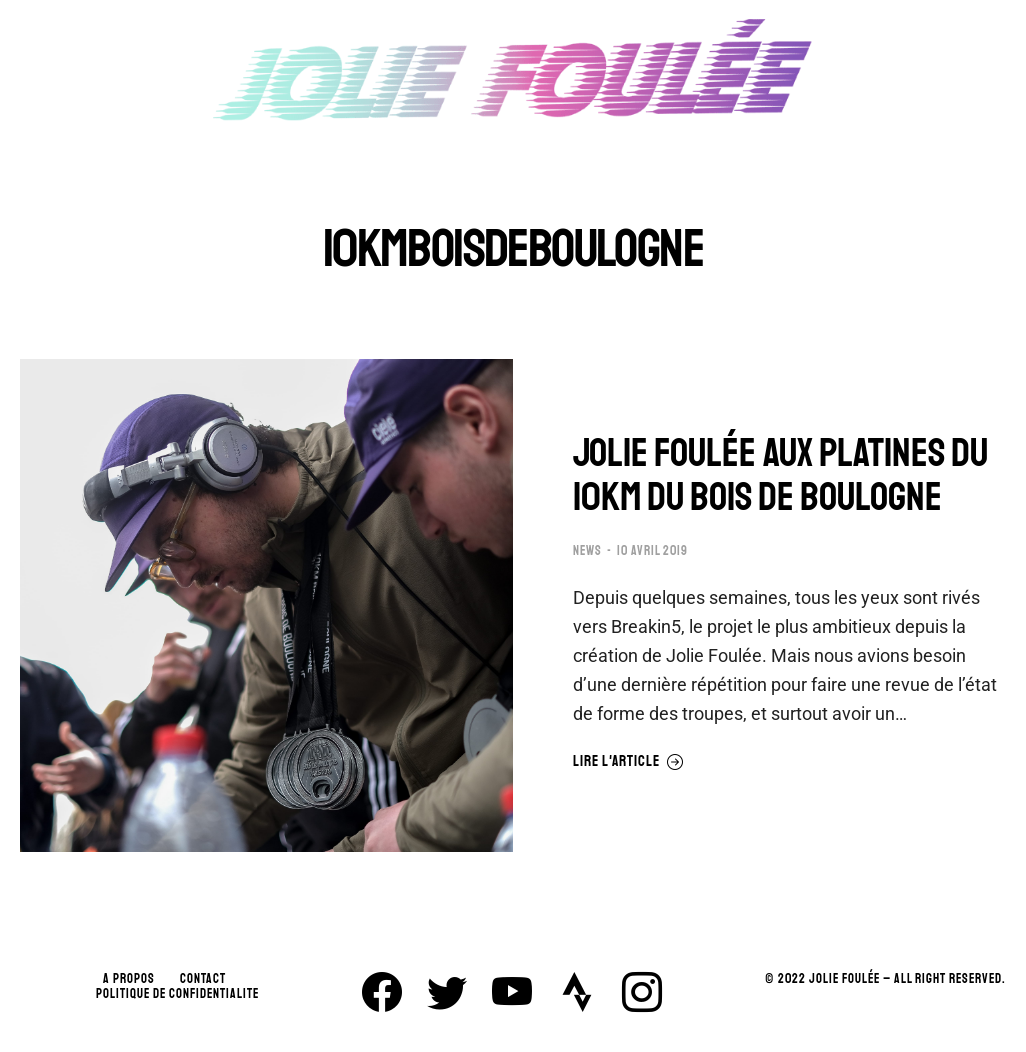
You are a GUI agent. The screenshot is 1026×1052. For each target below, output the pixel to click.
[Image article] (266, 605)
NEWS (587, 551)
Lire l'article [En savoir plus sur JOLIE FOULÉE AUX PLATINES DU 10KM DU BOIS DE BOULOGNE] (628, 762)
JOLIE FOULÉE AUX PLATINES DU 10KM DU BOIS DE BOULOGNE (780, 475)
